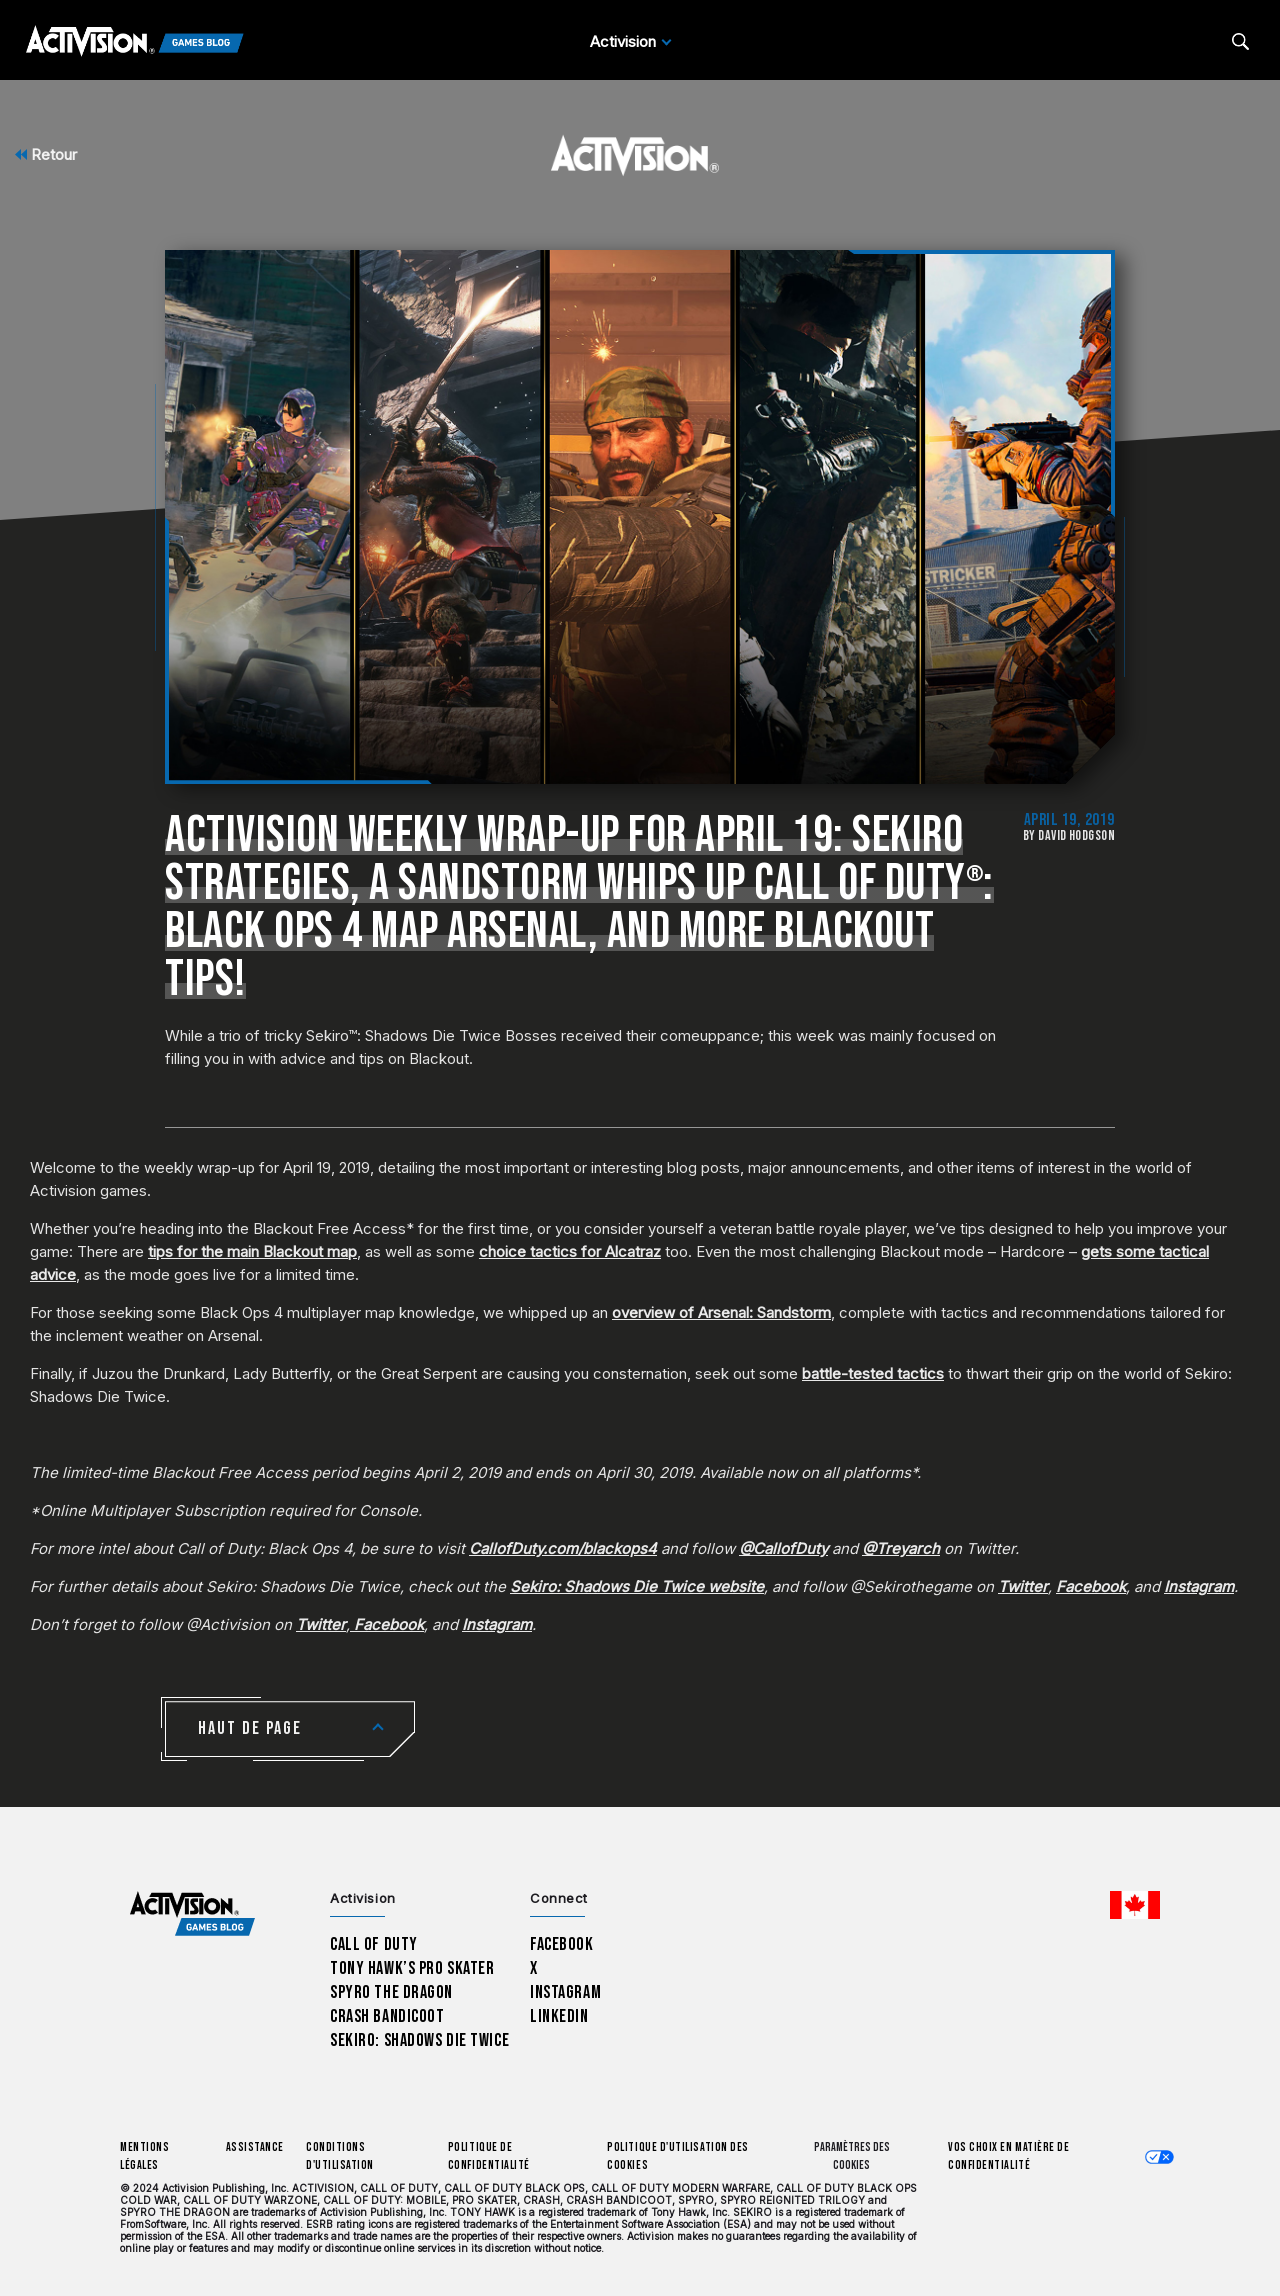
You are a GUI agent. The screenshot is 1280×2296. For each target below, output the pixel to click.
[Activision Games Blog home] (192, 1914)
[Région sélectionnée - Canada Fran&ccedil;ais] (1135, 1905)
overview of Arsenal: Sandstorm (721, 1312)
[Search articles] (1240, 41)
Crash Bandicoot (387, 2016)
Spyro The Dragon (391, 1992)
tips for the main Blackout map (252, 1251)
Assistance (255, 2147)
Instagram (565, 1992)
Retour (46, 154)
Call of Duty (374, 1944)
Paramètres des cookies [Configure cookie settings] (852, 2156)
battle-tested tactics (873, 1373)
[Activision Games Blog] (135, 42)
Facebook (562, 1944)
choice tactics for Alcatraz (570, 1251)
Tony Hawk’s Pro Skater (412, 1968)
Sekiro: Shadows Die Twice (419, 2040)
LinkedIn (559, 2016)
